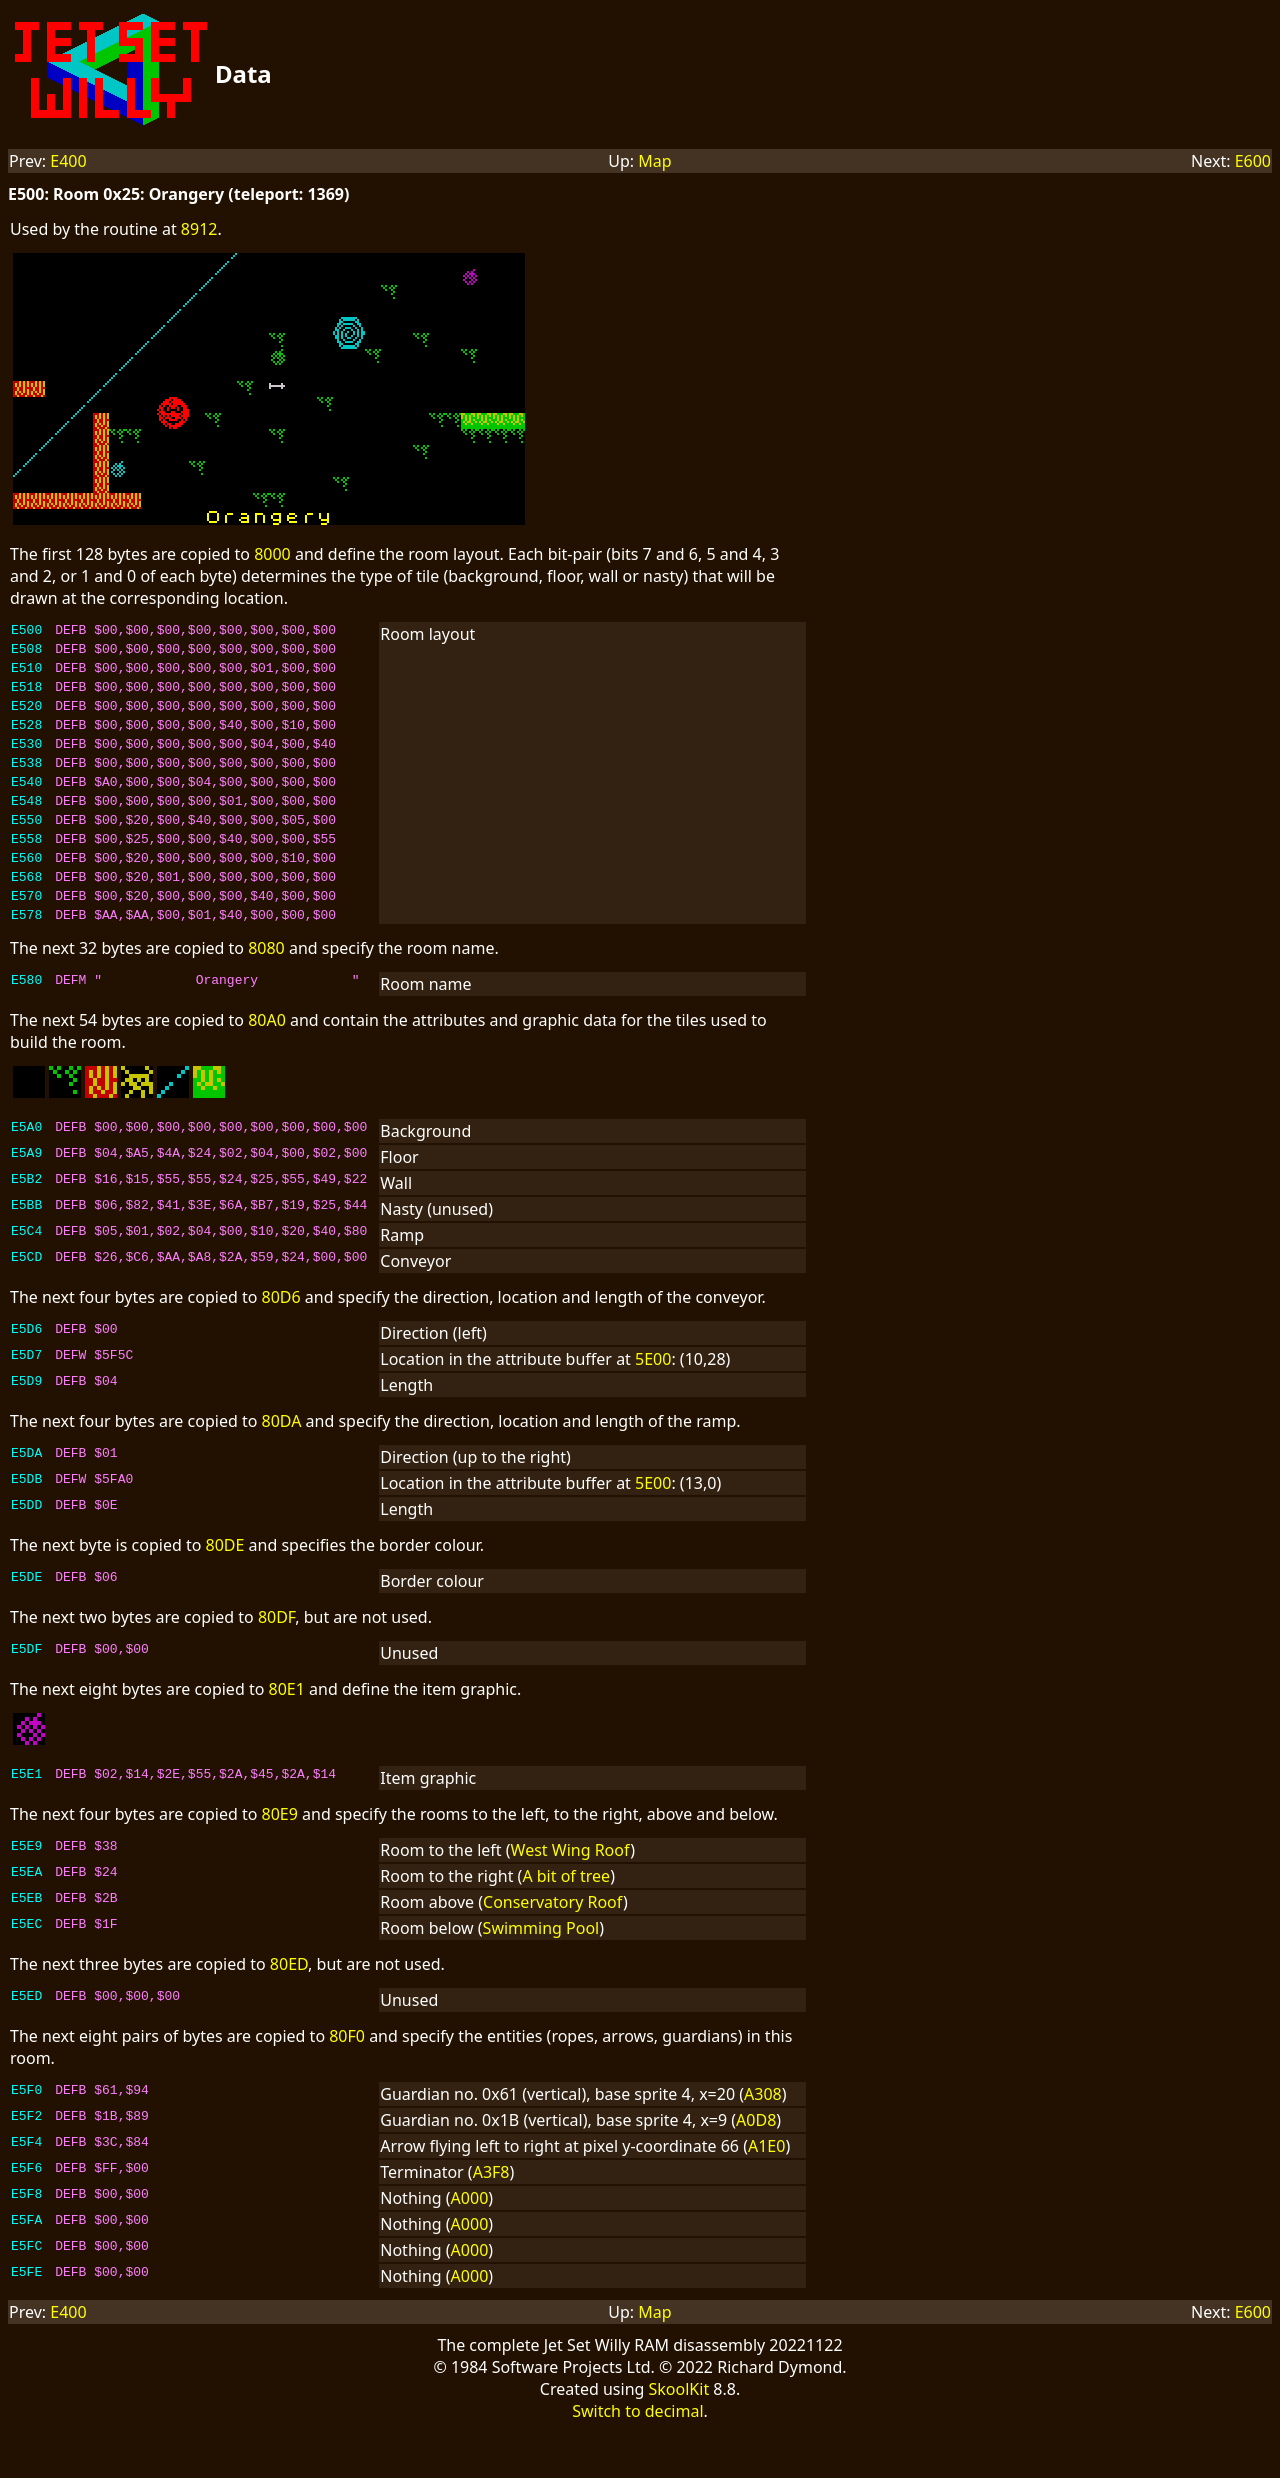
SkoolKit (679, 2437)
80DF (276, 1665)
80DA (282, 1469)
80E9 (280, 1862)
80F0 (347, 2084)
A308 (763, 2142)
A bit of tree (566, 1924)
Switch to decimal (637, 2459)
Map (654, 161)
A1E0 (766, 2194)
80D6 (281, 1345)
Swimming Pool (541, 1976)
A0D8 (756, 2168)
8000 (272, 554)
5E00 (653, 1407)
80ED (289, 2012)
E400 (68, 161)
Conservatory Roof (553, 1950)
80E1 (287, 1737)
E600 (1253, 161)
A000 (470, 2246)
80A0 (267, 1068)
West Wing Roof (571, 1898)
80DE (225, 1593)
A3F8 (491, 2220)
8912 (199, 229)
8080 (266, 996)
